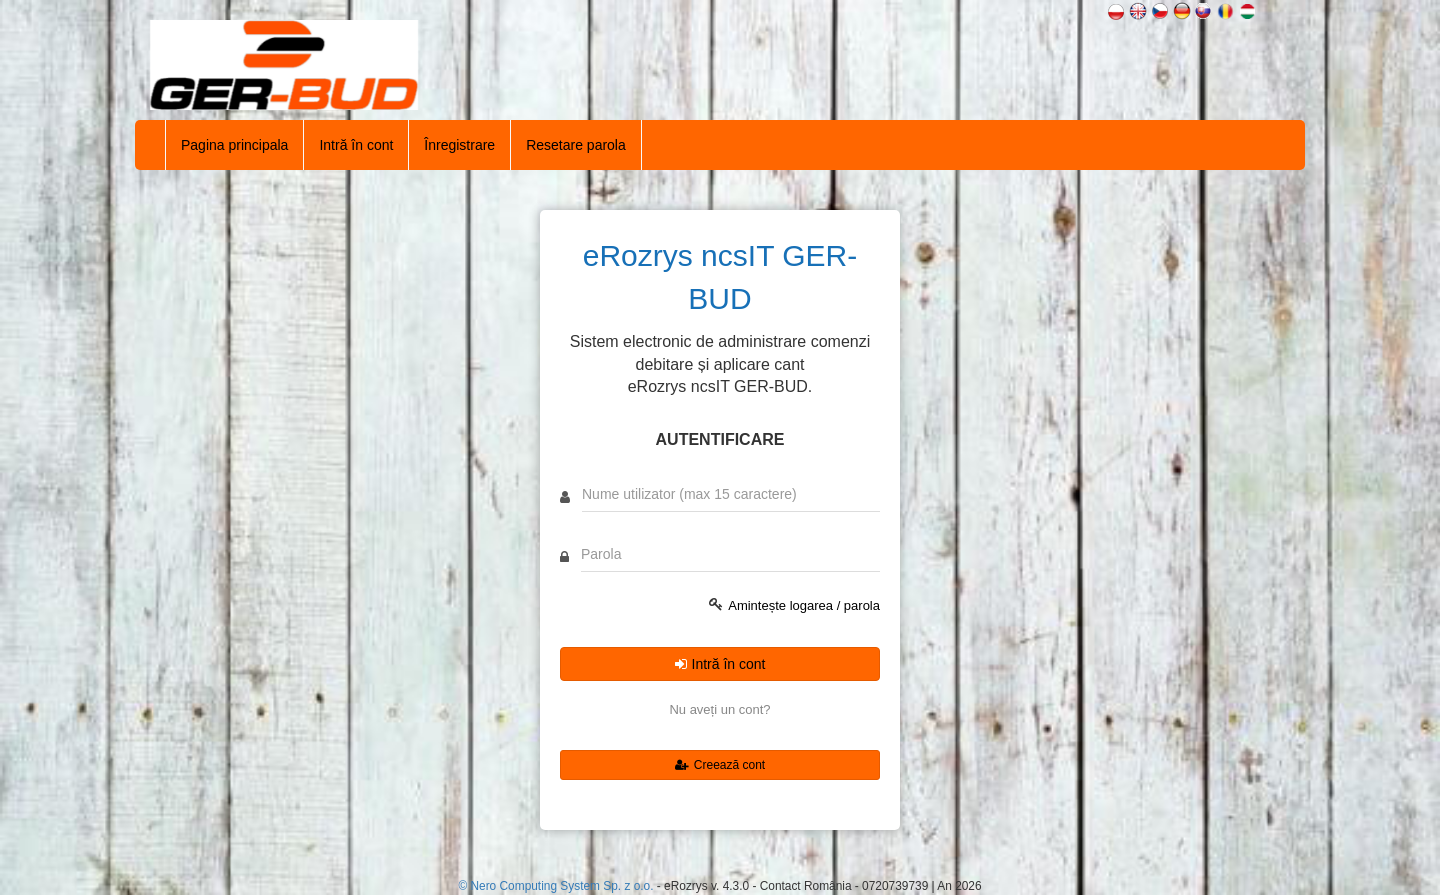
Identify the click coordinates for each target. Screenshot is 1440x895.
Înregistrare (459, 145)
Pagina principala (234, 145)
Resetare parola (576, 145)
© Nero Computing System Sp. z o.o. (557, 886)
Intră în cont (356, 145)
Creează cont (720, 765)
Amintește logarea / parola (804, 605)
